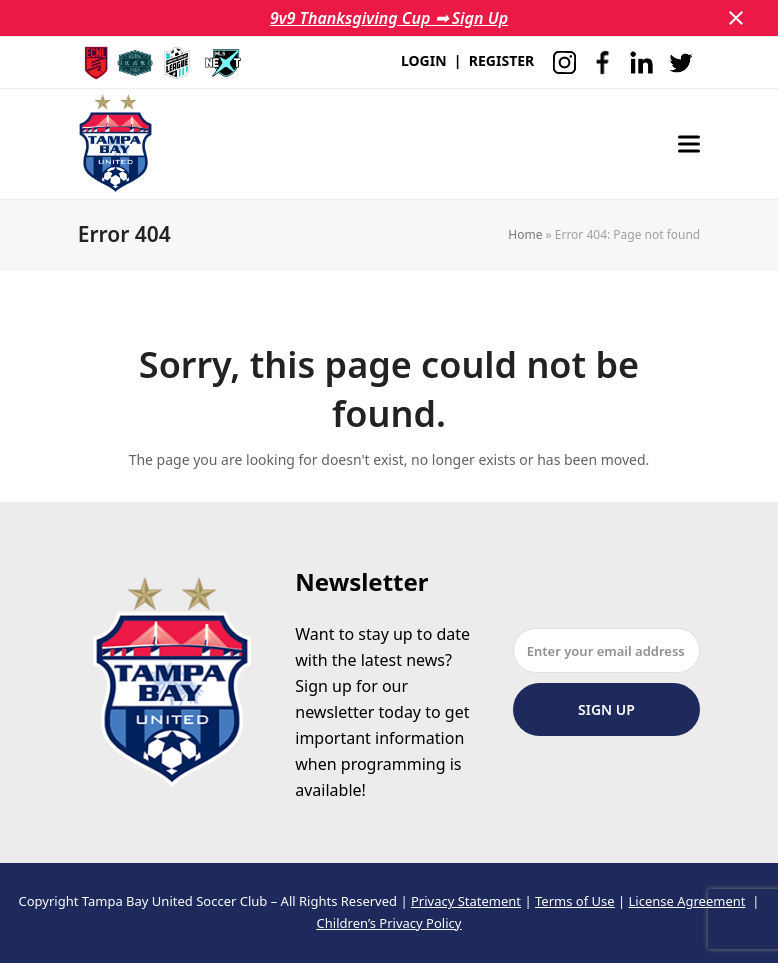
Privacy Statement (466, 901)
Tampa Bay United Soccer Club (175, 901)
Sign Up (606, 709)
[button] (736, 18)
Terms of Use (575, 901)
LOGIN (424, 60)
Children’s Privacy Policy (389, 923)
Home (525, 234)
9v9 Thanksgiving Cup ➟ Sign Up (389, 18)
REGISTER (501, 60)
